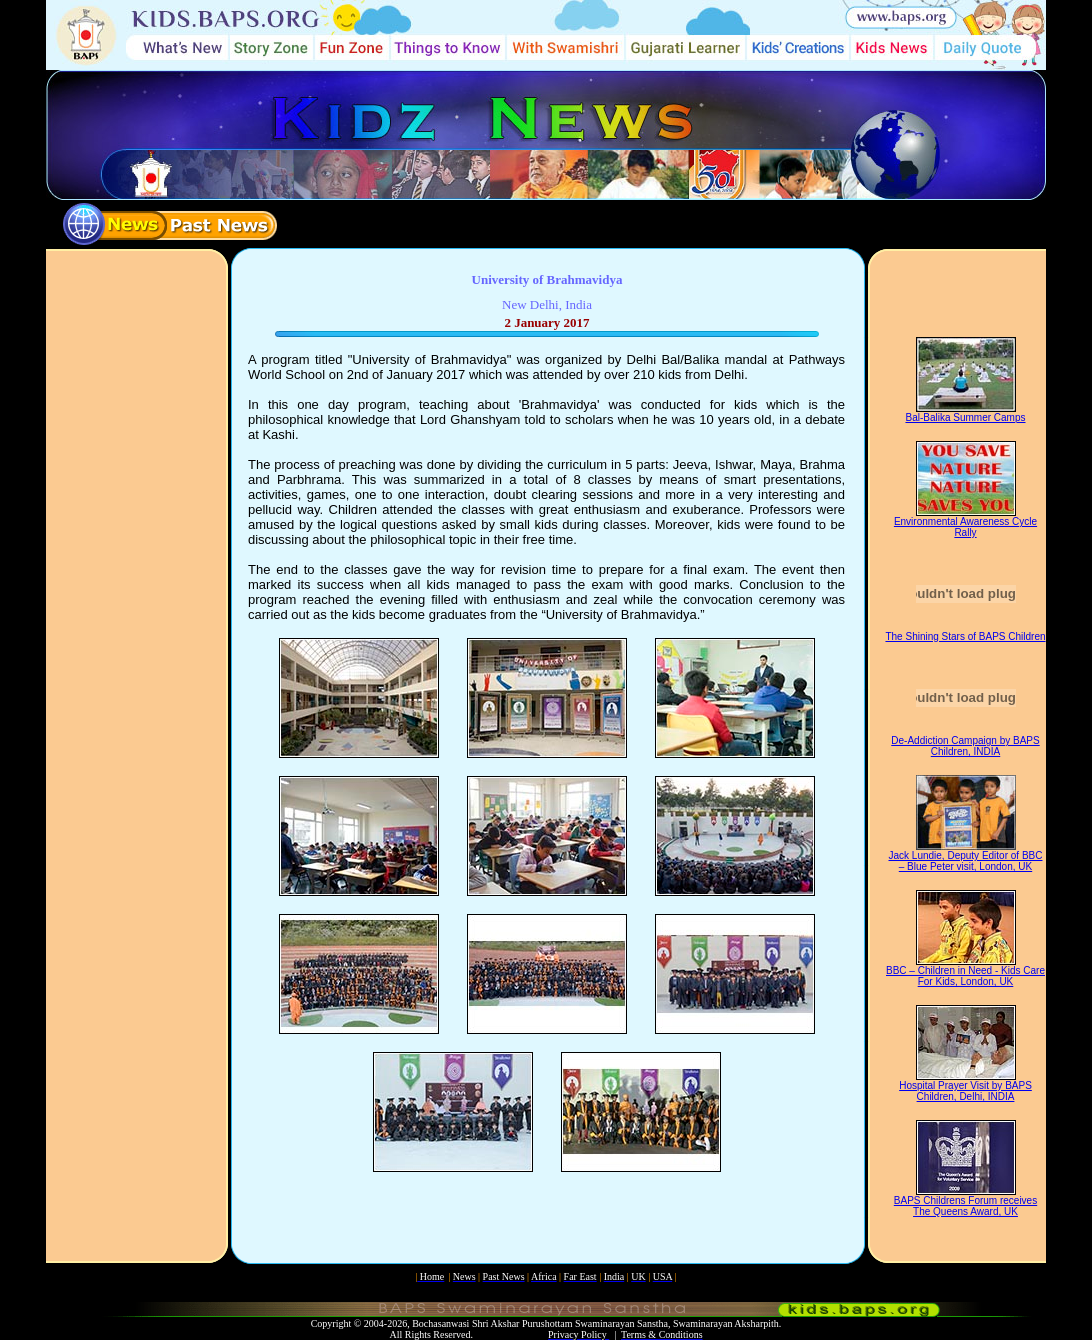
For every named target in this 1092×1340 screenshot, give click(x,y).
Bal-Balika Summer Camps (965, 417)
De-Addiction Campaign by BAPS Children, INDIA (965, 746)
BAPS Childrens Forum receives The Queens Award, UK (965, 1206)
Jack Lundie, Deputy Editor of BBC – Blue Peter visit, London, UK (966, 861)
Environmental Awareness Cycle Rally (965, 527)
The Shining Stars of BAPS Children (965, 636)
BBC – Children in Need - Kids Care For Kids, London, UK (965, 976)
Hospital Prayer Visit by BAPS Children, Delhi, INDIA (965, 1091)
